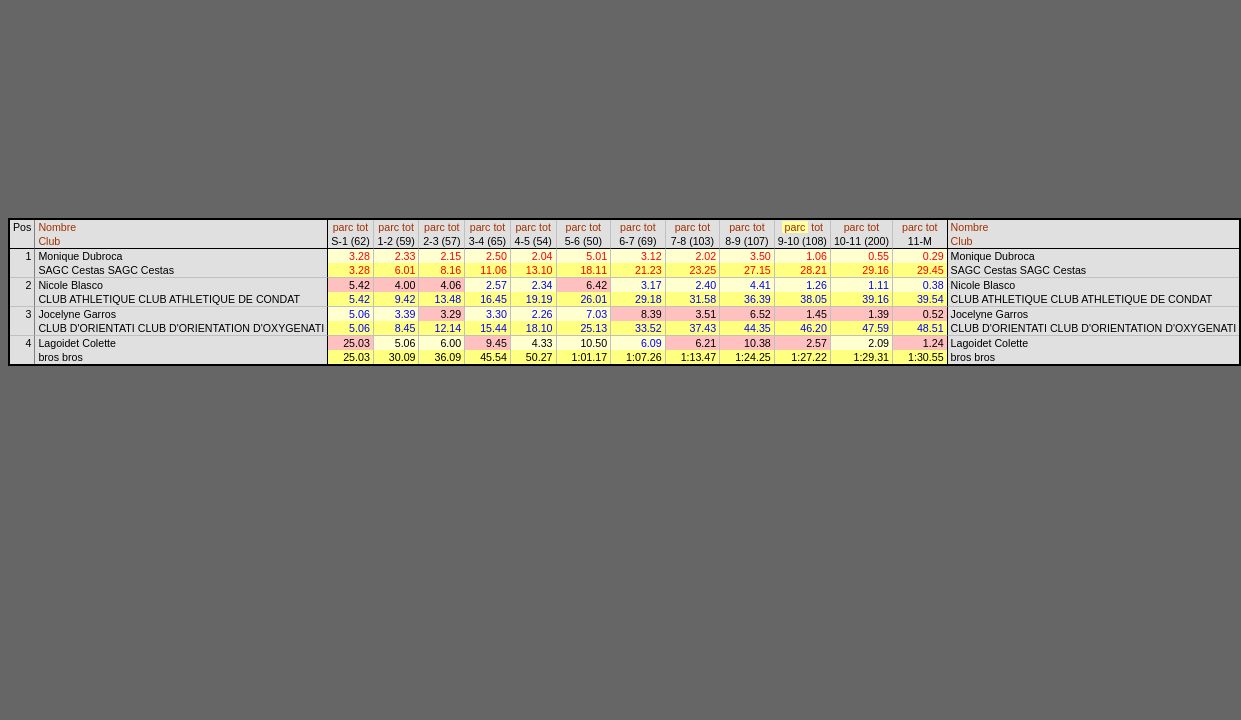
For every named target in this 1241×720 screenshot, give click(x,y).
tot (362, 227)
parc (343, 227)
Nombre (57, 227)
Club (49, 241)
